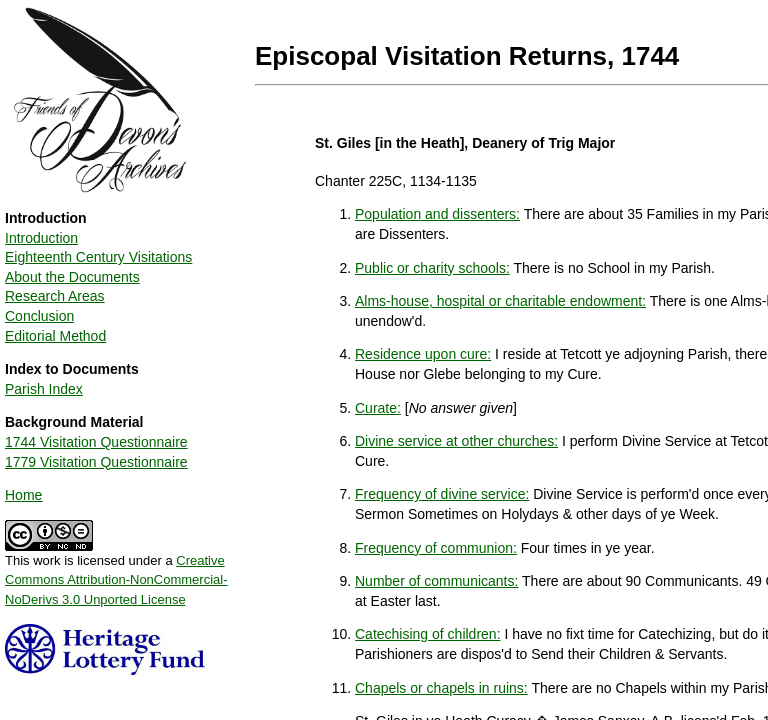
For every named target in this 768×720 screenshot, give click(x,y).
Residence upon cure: (423, 354)
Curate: (378, 408)
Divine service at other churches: (456, 441)
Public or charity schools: (432, 268)
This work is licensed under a (116, 573)
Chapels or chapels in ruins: (441, 688)
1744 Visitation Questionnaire (96, 442)
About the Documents (72, 277)
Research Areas (55, 296)
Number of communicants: (436, 581)
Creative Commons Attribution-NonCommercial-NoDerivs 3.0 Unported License (116, 580)
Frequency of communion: (436, 548)
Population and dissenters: (437, 214)
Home (23, 495)
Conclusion (39, 316)
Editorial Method (55, 336)
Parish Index (44, 389)
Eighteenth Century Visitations (98, 257)
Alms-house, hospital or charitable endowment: (500, 301)
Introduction (41, 238)
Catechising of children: (428, 634)
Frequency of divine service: (442, 494)
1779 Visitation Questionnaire (96, 462)
